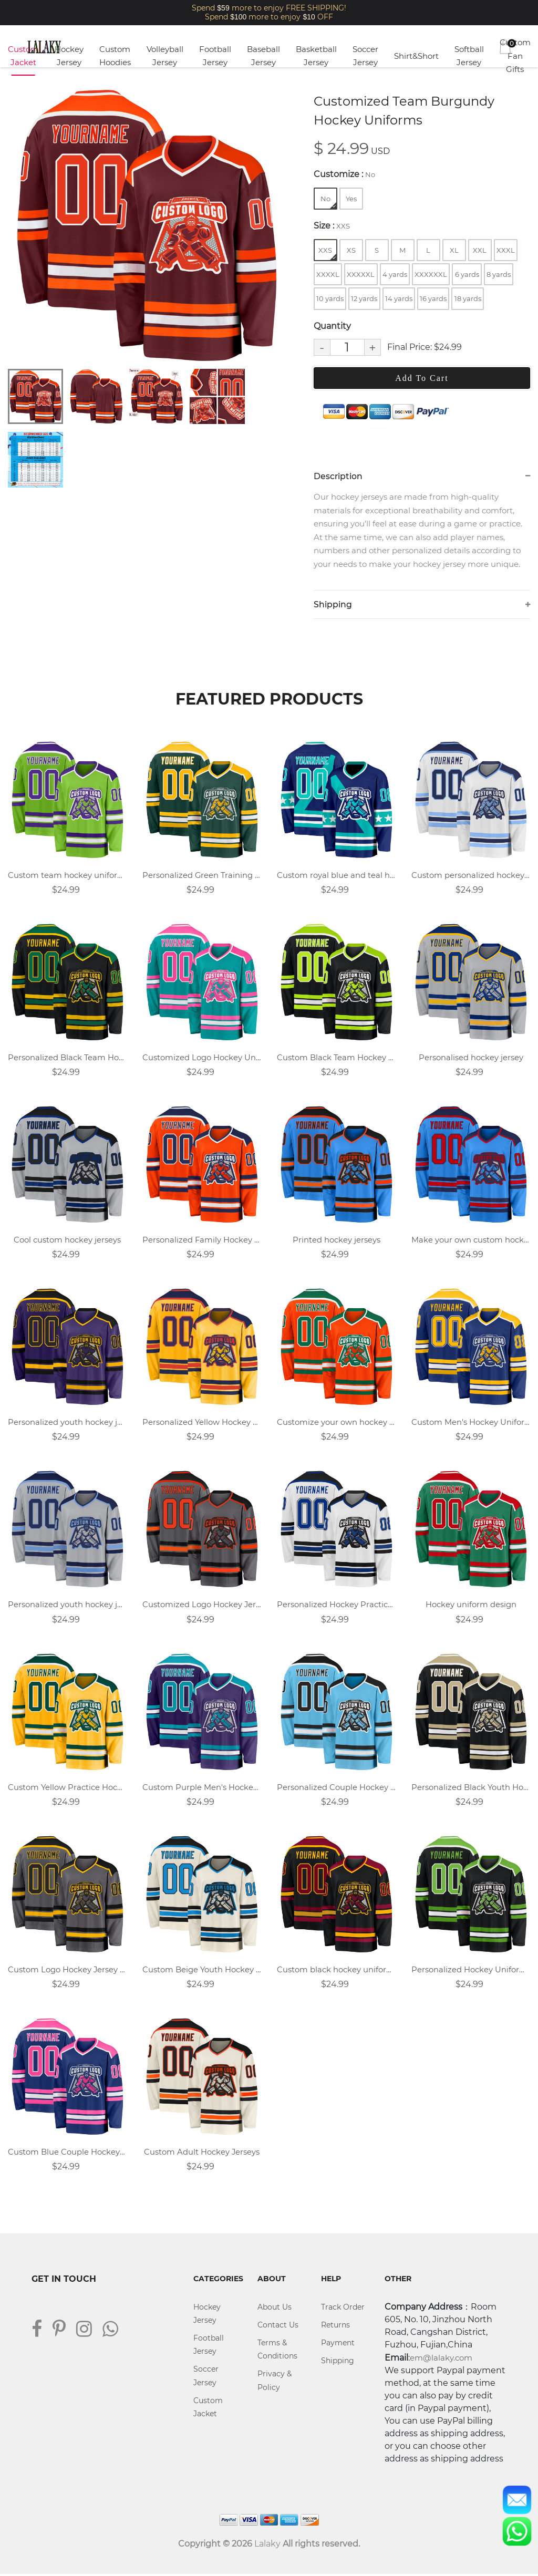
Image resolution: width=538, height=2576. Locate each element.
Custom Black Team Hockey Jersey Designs (336, 1058)
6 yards (467, 274)
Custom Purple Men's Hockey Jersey (201, 1788)
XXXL (505, 250)
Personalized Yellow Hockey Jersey (201, 1423)
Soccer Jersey (365, 56)
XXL (480, 250)
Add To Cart (421, 378)
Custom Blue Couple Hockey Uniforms (67, 2153)
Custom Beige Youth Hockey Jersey (201, 1971)
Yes (351, 198)
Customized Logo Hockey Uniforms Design (201, 1058)
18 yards (467, 298)
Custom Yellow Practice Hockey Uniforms (67, 1788)
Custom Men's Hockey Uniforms (470, 1423)
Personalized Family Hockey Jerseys (201, 1241)
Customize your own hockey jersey (336, 1423)
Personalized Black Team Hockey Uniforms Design (67, 1058)
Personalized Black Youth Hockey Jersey (470, 1788)
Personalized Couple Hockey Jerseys (336, 1788)
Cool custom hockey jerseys (67, 1241)
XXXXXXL (431, 274)
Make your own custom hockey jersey (470, 1241)
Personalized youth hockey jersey (67, 1423)
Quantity (332, 326)
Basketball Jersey (316, 56)
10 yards (330, 298)
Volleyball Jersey (165, 56)
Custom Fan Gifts (515, 55)
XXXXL (327, 274)
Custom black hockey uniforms (336, 1971)
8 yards (499, 274)
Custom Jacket (23, 56)
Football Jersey (215, 56)
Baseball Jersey (263, 56)
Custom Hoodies (115, 56)
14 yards (398, 298)
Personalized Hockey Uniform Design (470, 1971)
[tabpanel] (146, 225)
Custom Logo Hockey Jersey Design (67, 1971)
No (328, 201)
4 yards (394, 274)
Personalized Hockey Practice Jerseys (336, 1606)
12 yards (364, 298)
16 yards (433, 298)
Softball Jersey (469, 56)
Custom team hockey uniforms (67, 876)
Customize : (344, 174)
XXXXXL (361, 274)
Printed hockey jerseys (336, 1241)
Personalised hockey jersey (471, 1058)
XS (351, 250)
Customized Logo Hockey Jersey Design (201, 1606)
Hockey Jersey (69, 56)
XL (454, 250)
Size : (332, 226)
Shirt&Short (416, 56)
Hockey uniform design (471, 1606)
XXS (327, 253)
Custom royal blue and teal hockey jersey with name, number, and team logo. (336, 876)
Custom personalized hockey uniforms (470, 876)
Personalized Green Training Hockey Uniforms (201, 876)
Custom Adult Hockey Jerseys (202, 2153)
